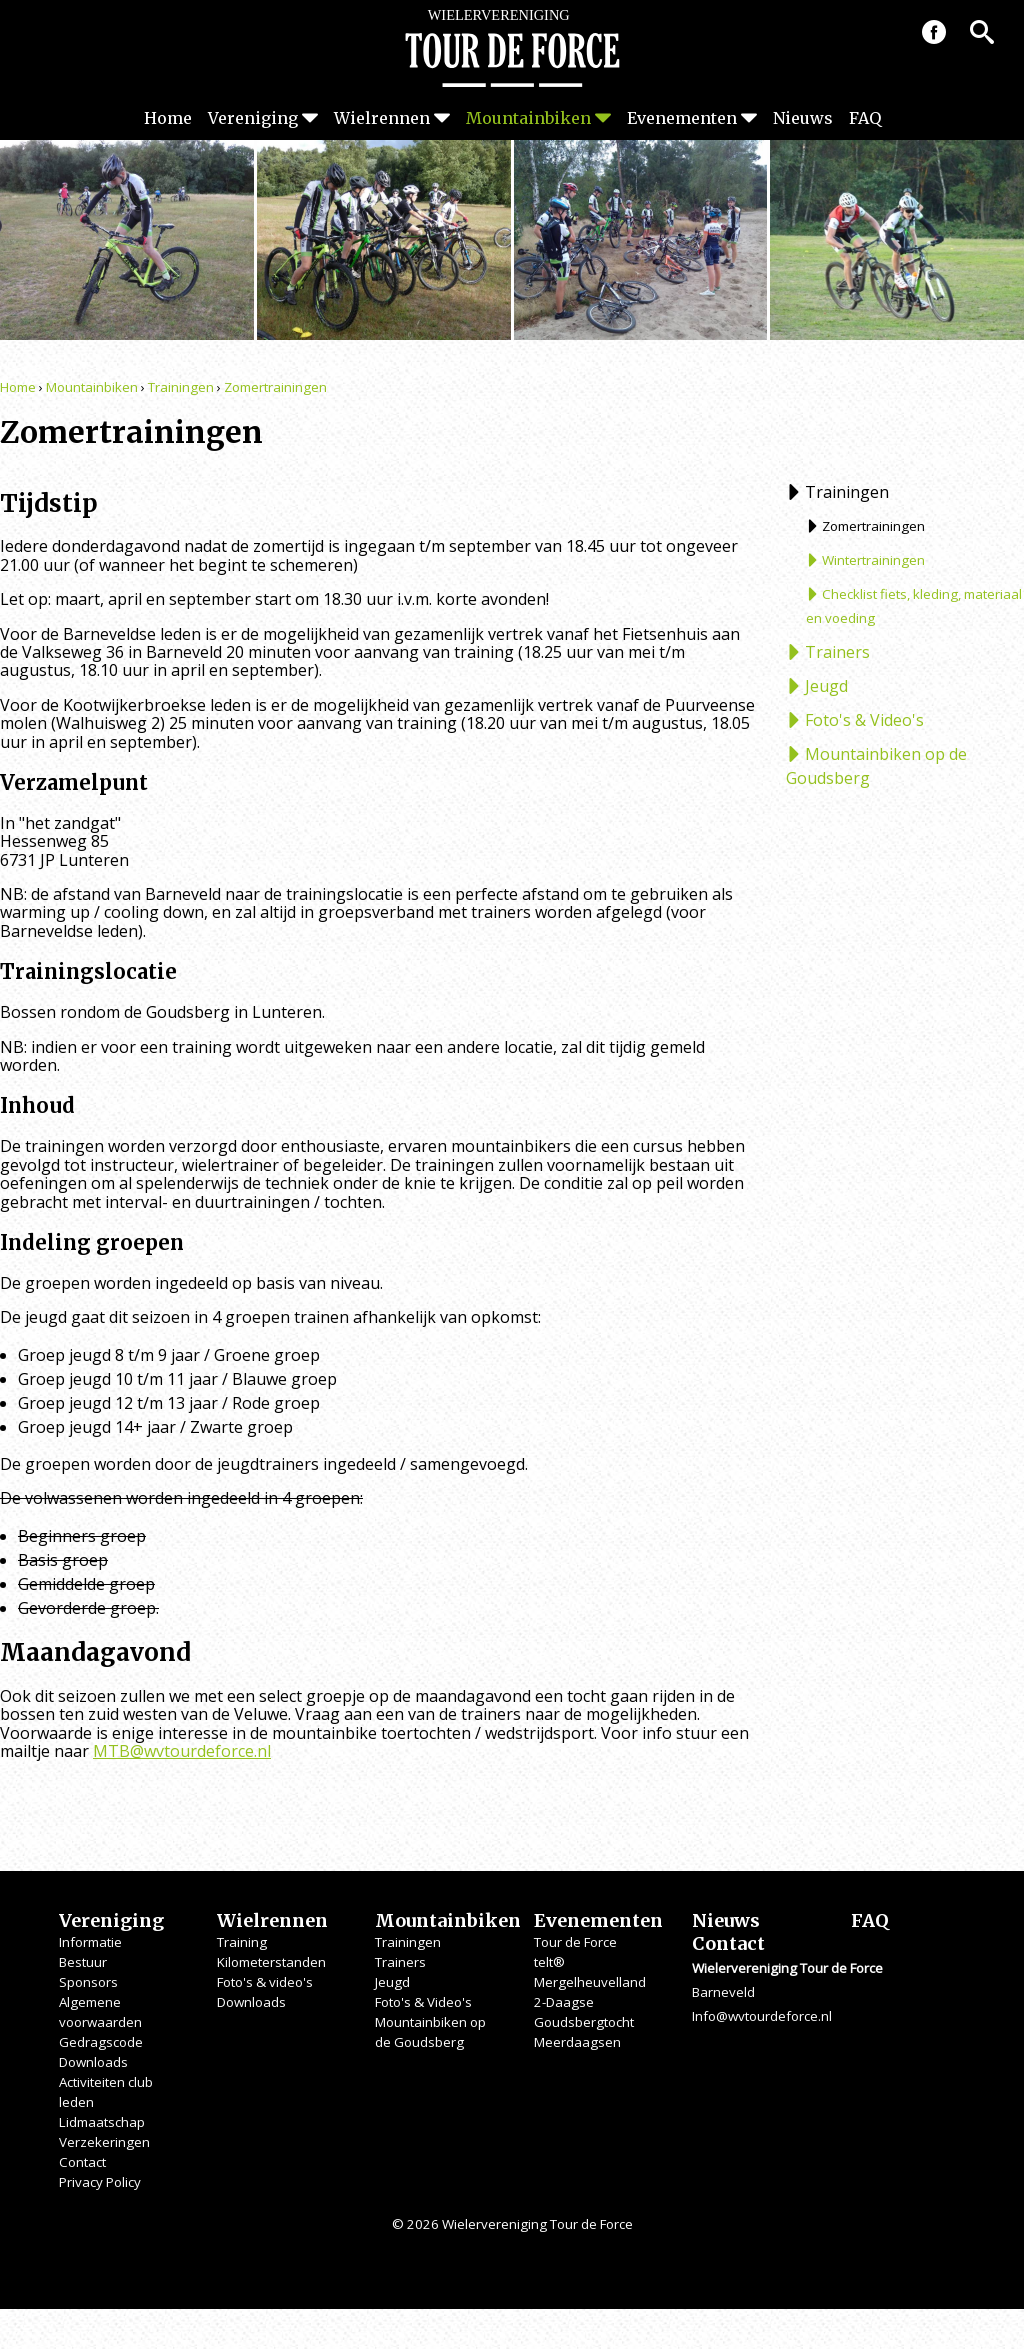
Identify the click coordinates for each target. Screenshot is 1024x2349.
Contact (82, 2162)
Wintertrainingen (873, 560)
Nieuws (803, 118)
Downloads (93, 2062)
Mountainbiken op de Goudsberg (876, 766)
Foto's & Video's (864, 720)
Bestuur (83, 1962)
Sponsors (88, 1982)
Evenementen (682, 118)
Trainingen (181, 387)
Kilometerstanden (271, 1962)
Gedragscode (101, 2042)
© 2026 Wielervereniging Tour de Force (512, 2224)
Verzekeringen (104, 2142)
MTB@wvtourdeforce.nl (182, 1751)
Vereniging (253, 118)
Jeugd (826, 686)
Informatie (90, 1942)
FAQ (865, 118)
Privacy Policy (100, 2182)
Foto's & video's (265, 1982)
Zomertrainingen (275, 387)
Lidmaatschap (102, 2122)
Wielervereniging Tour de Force (512, 48)
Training (242, 1942)
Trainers (837, 652)
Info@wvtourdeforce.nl (762, 2016)
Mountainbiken (528, 118)
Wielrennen (382, 118)
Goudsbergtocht (584, 2022)
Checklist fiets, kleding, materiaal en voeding (914, 606)
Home (168, 118)
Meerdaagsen (577, 2042)
